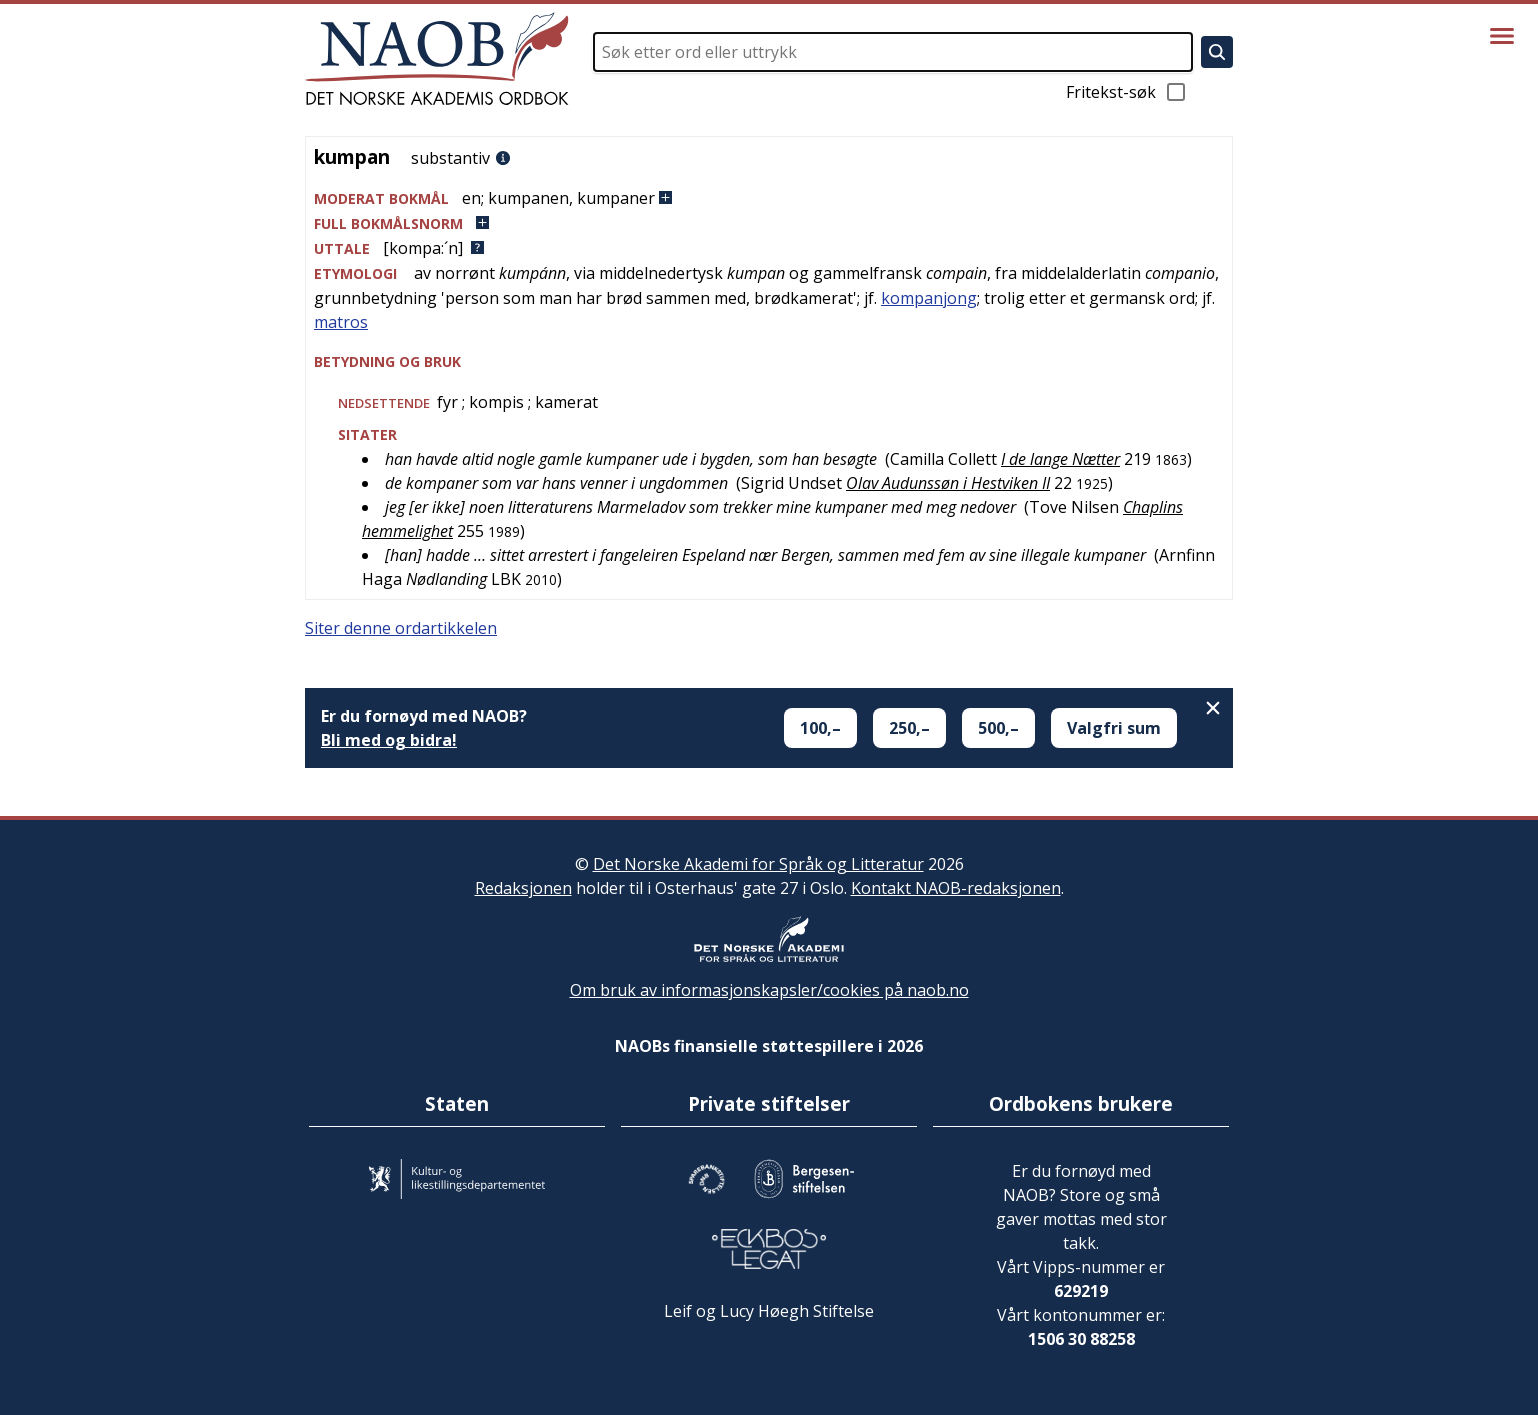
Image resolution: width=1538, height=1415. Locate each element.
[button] (769, 198)
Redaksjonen (523, 888)
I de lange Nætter (1060, 459)
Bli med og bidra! (389, 740)
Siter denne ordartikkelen (401, 628)
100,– (820, 728)
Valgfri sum (1114, 728)
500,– (998, 728)
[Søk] (1217, 52)
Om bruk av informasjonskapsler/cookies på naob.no (769, 990)
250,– (909, 728)
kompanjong (929, 298)
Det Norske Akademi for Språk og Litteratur (758, 864)
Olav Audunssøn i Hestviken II (948, 483)
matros (341, 322)
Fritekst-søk (1127, 92)
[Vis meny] (1502, 36)
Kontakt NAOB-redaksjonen (956, 888)
